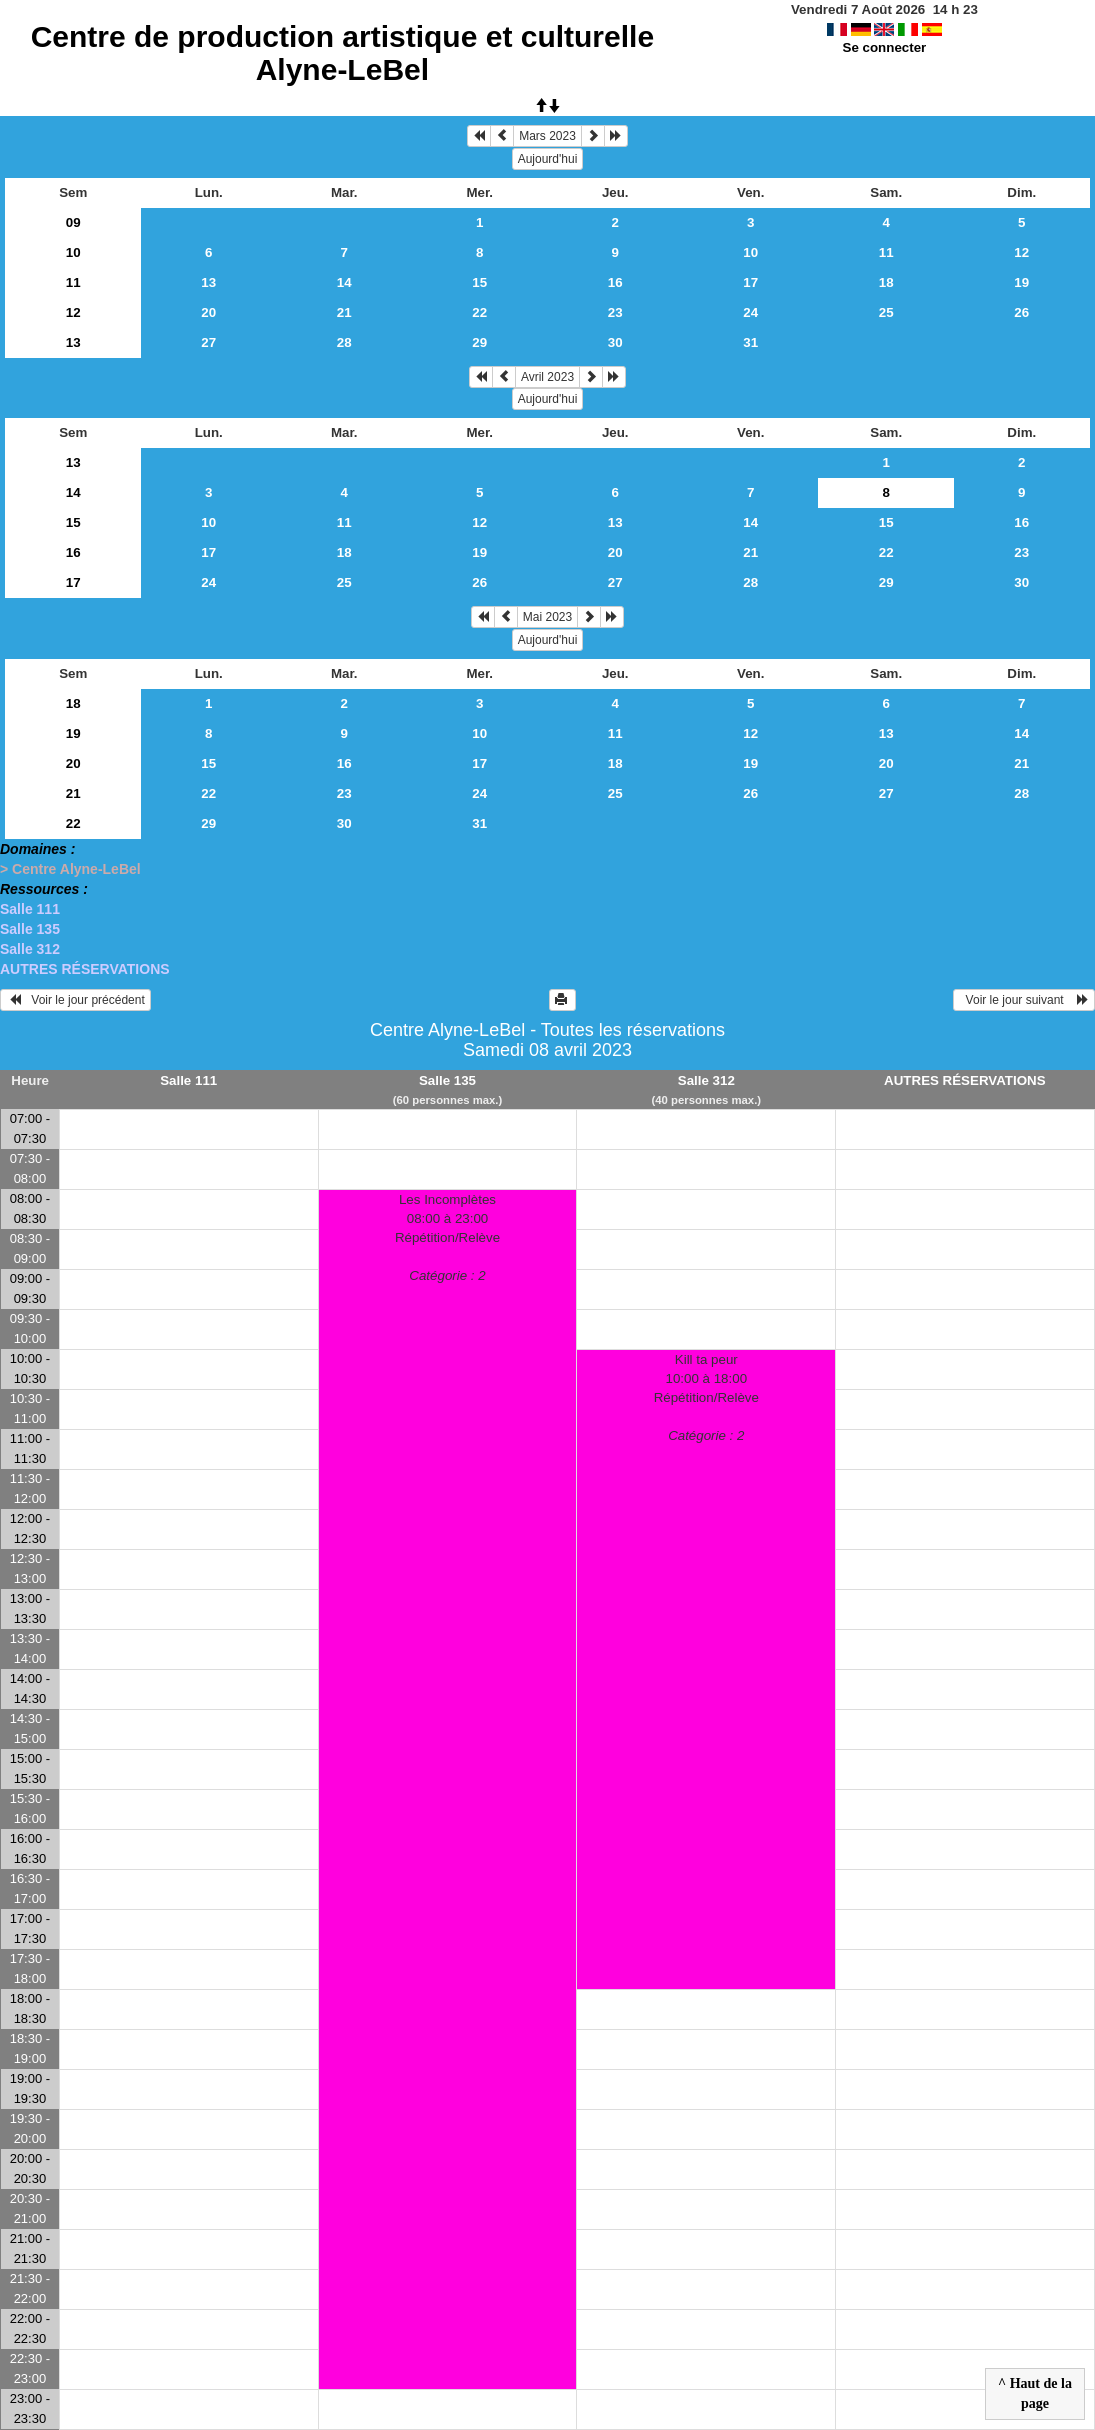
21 (344, 312)
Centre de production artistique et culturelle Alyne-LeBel (342, 53)
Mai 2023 (547, 617)
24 (750, 312)
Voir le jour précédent (75, 1000)
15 (479, 282)
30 (615, 342)
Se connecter (885, 47)
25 (886, 312)
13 (208, 282)
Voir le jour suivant (1024, 1000)
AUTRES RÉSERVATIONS (85, 969)
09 (73, 222)
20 (208, 312)
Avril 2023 (547, 377)
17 (750, 282)
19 (1021, 282)
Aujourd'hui (548, 159)
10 (73, 252)
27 (208, 342)
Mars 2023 (547, 136)
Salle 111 (30, 909)
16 (615, 282)
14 (344, 282)
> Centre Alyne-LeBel (70, 869)
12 (1021, 252)
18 (886, 282)
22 (479, 312)
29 (479, 342)
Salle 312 (30, 949)
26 (1021, 312)
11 (886, 252)
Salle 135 (30, 929)
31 (750, 342)
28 (344, 342)
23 (615, 312)
